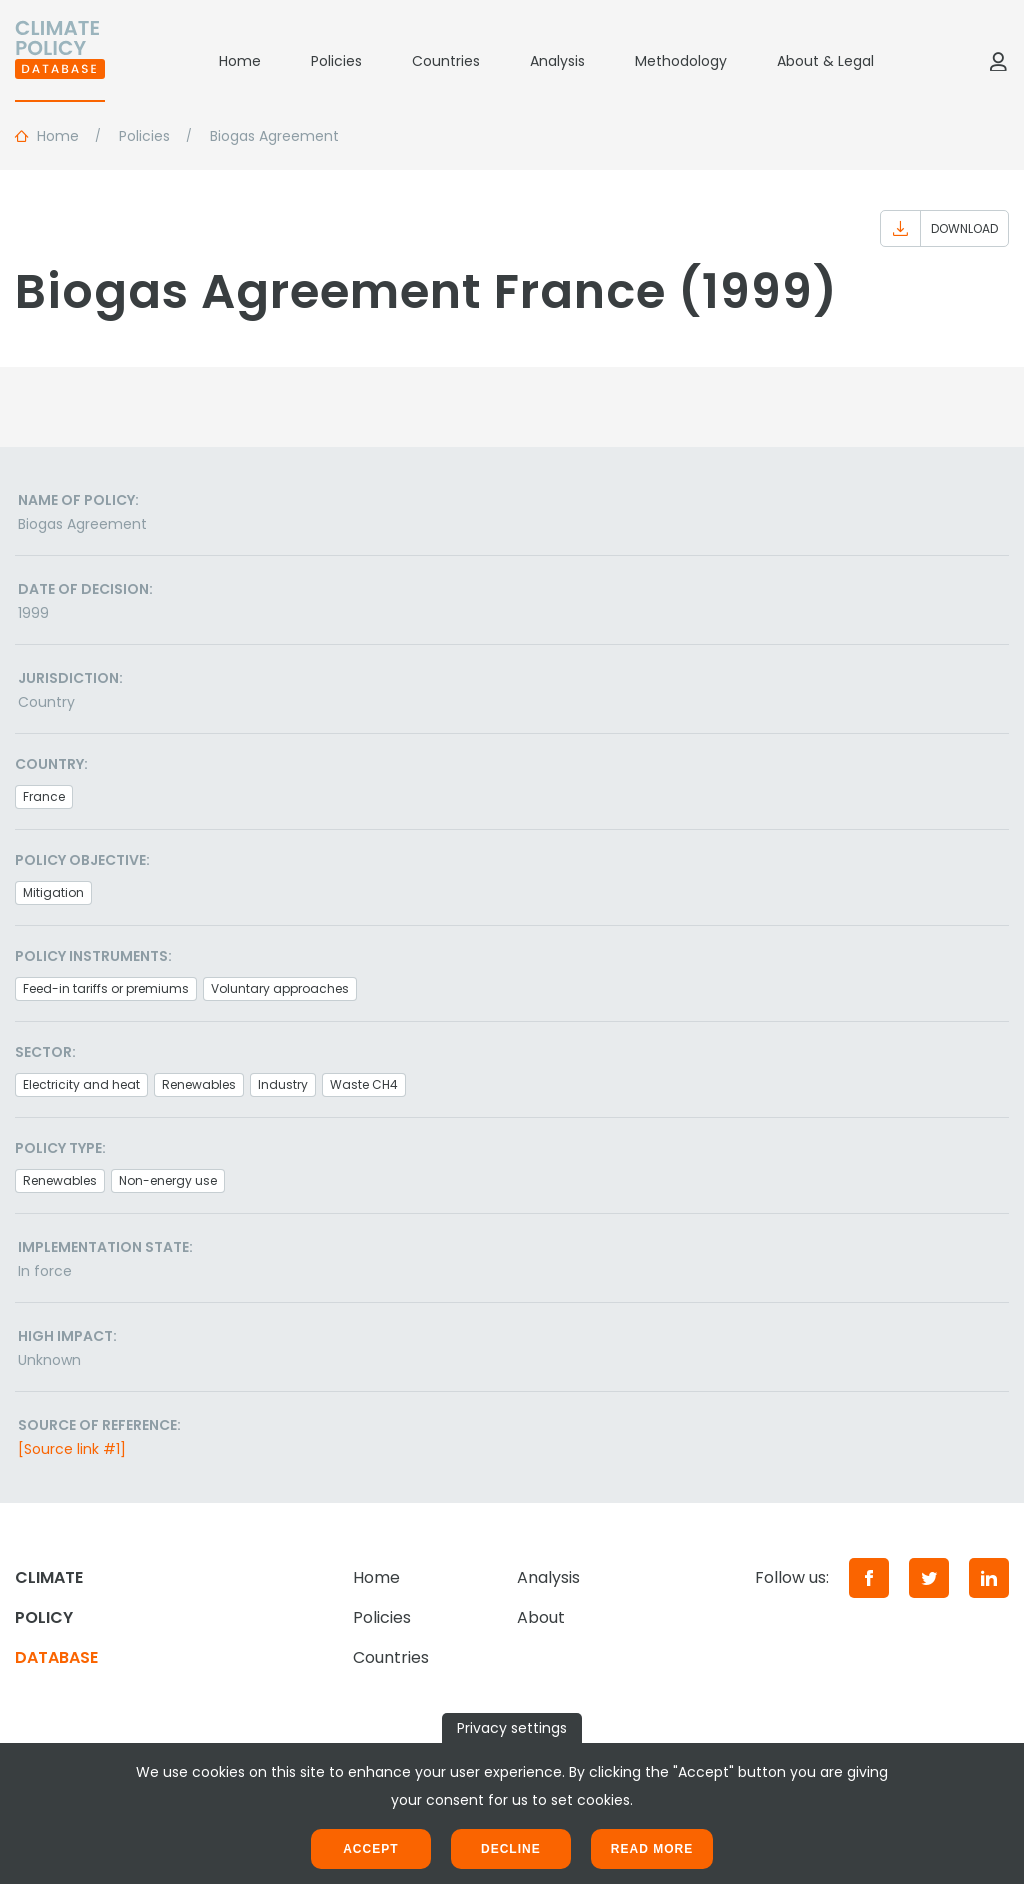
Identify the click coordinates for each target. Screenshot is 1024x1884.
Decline (511, 1849)
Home (240, 61)
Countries (446, 61)
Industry (283, 1084)
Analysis (557, 61)
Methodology (681, 61)
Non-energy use (168, 1180)
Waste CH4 (364, 1084)
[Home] (60, 61)
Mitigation (53, 892)
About (541, 1617)
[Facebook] (869, 1578)
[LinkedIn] (989, 1578)
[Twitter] (929, 1578)
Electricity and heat (81, 1084)
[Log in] (998, 61)
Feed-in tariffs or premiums (106, 988)
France (44, 796)
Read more (652, 1849)
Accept (370, 1849)
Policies (336, 61)
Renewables (199, 1084)
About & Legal (825, 61)
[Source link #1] (72, 1449)
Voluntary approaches (280, 988)
